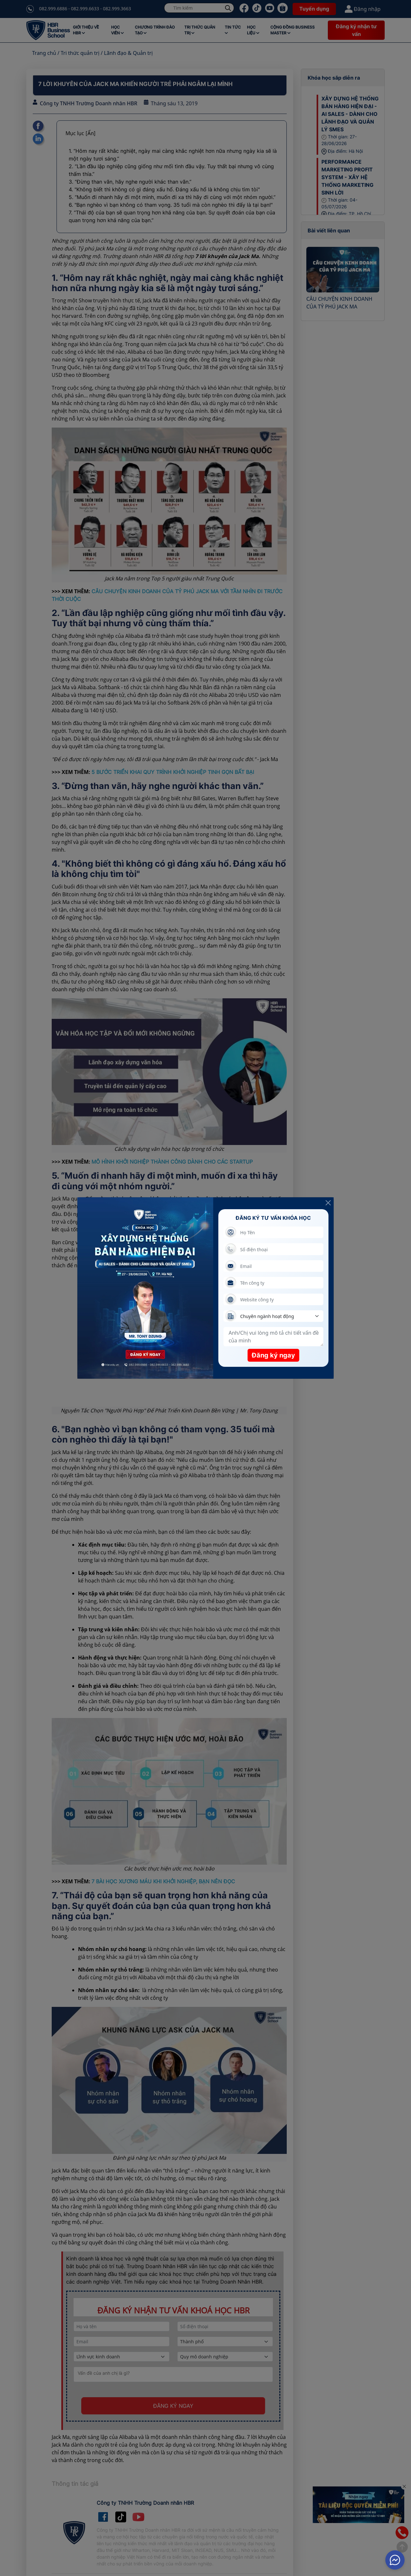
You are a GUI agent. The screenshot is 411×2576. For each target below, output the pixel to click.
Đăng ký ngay (273, 1355)
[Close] (328, 1203)
